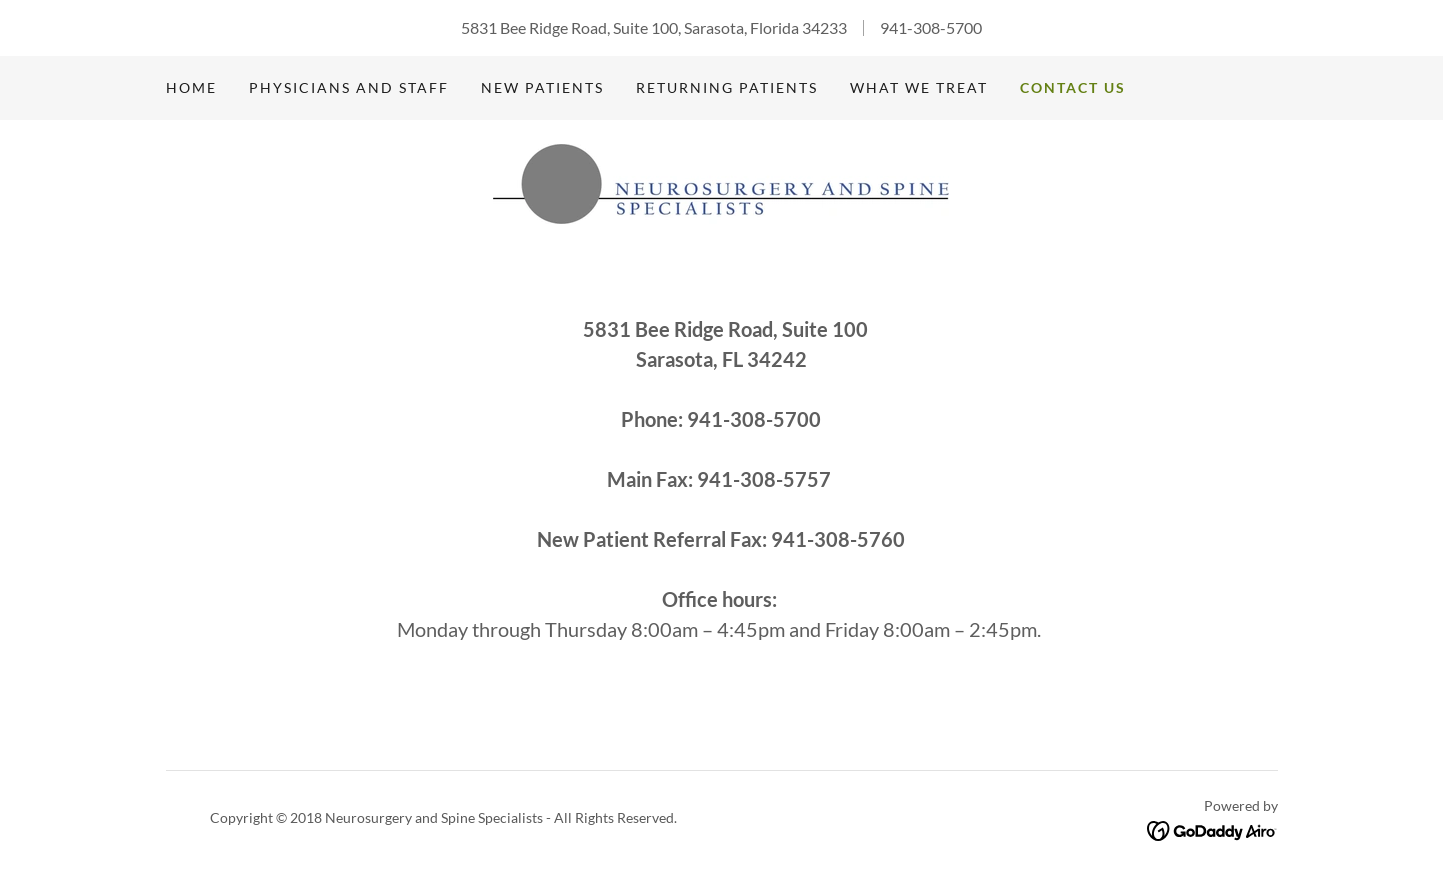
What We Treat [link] (919, 87)
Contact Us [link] (1073, 87)
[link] (721, 181)
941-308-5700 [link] (931, 27)
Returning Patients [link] (727, 87)
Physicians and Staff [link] (349, 87)
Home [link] (191, 87)
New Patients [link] (542, 87)
